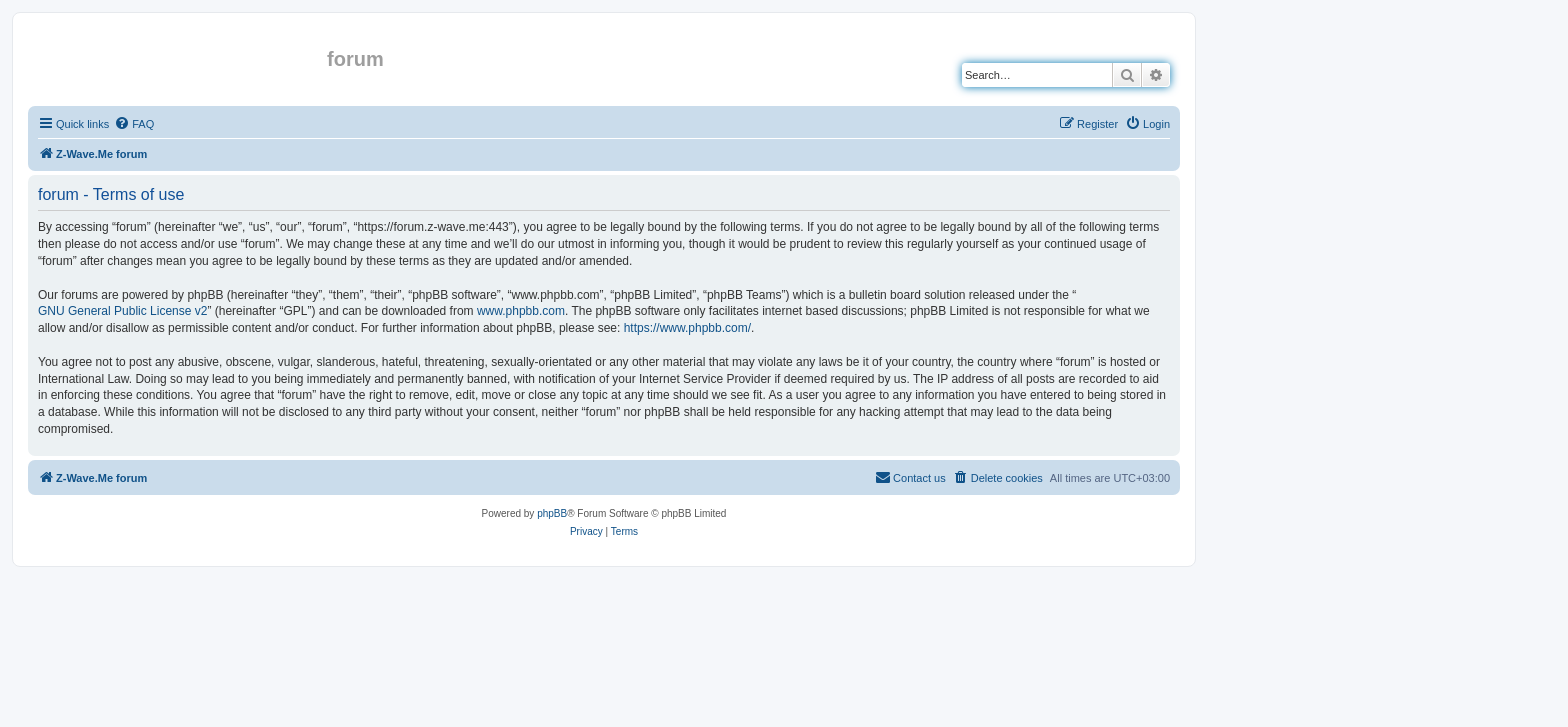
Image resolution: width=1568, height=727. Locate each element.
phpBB (552, 513)
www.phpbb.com (521, 311)
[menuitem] (134, 124)
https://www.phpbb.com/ (687, 328)
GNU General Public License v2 (122, 311)
